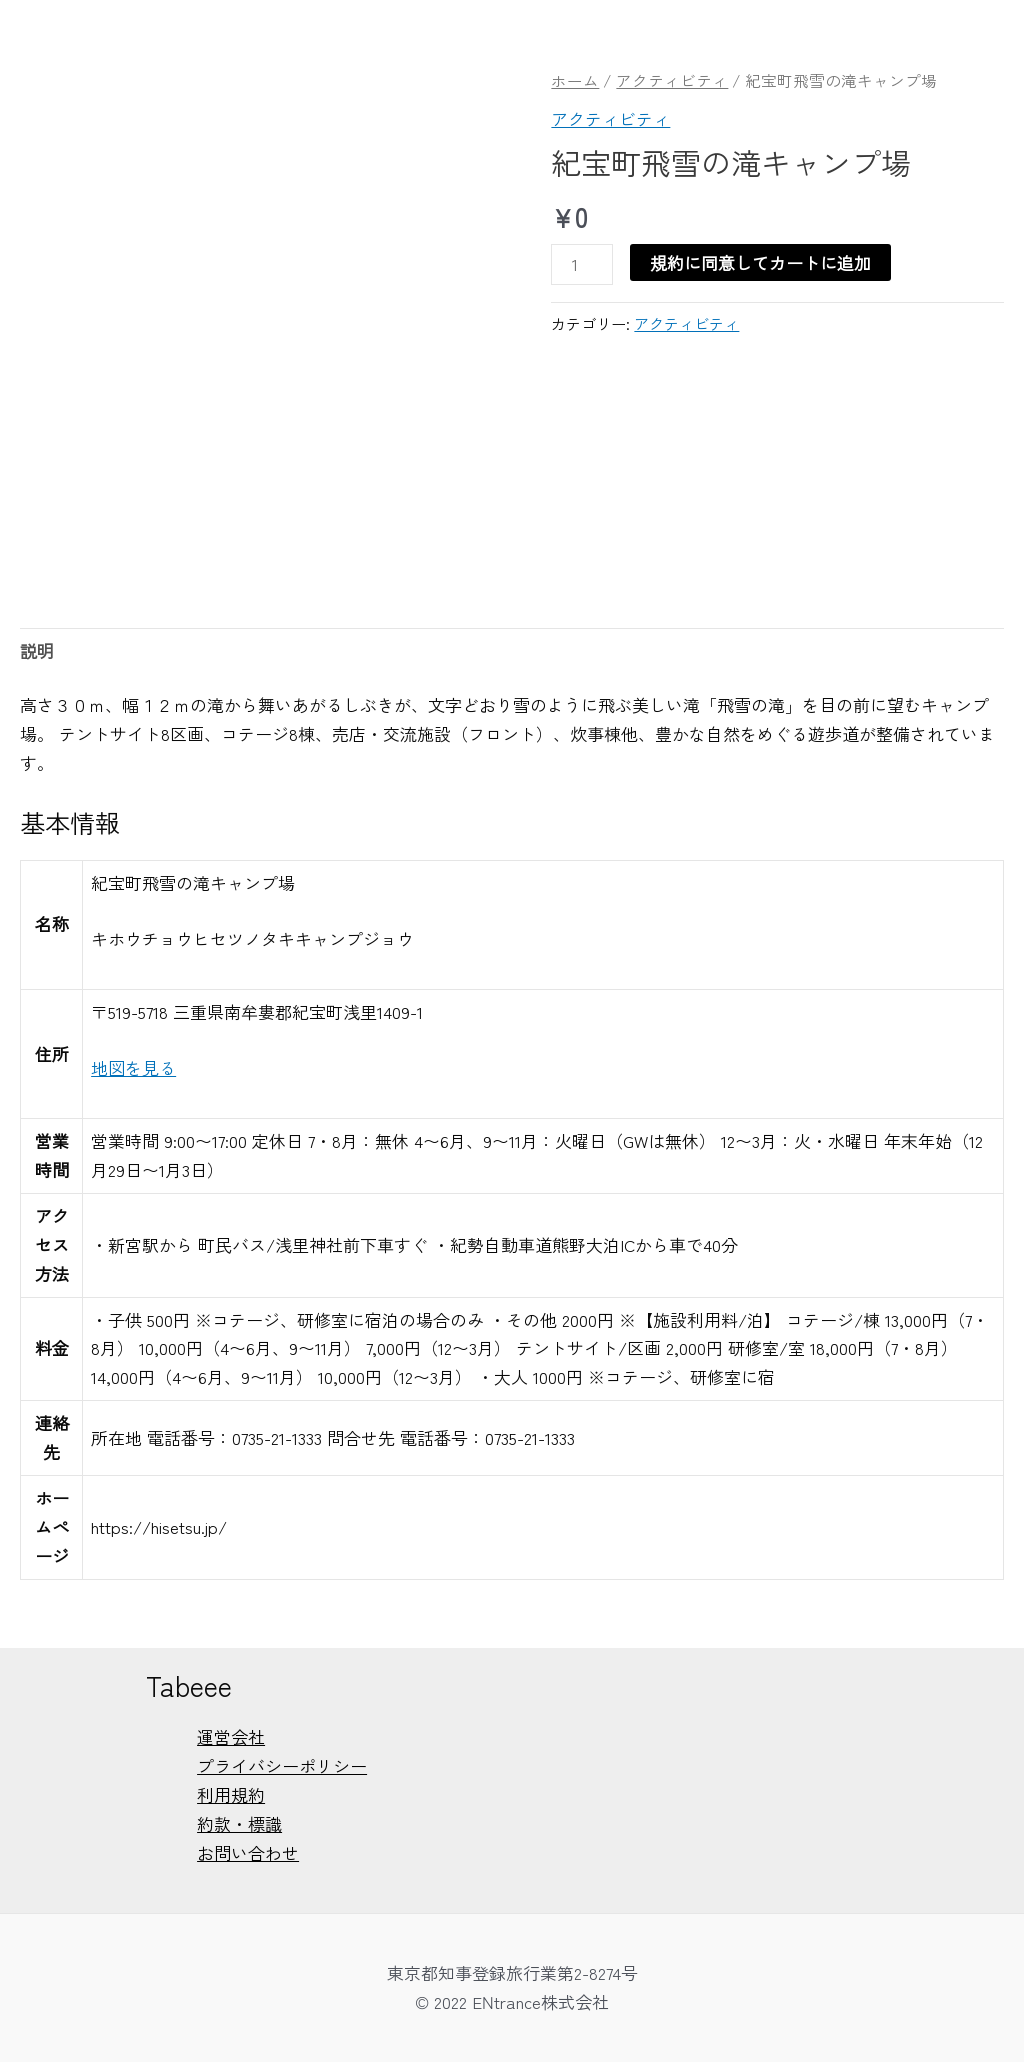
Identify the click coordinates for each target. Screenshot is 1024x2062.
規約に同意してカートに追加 (760, 262)
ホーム (575, 80)
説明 (37, 650)
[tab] (37, 651)
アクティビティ (672, 80)
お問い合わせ (248, 1852)
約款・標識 (239, 1823)
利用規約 (231, 1794)
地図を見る (133, 1067)
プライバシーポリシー (282, 1765)
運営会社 (231, 1736)
